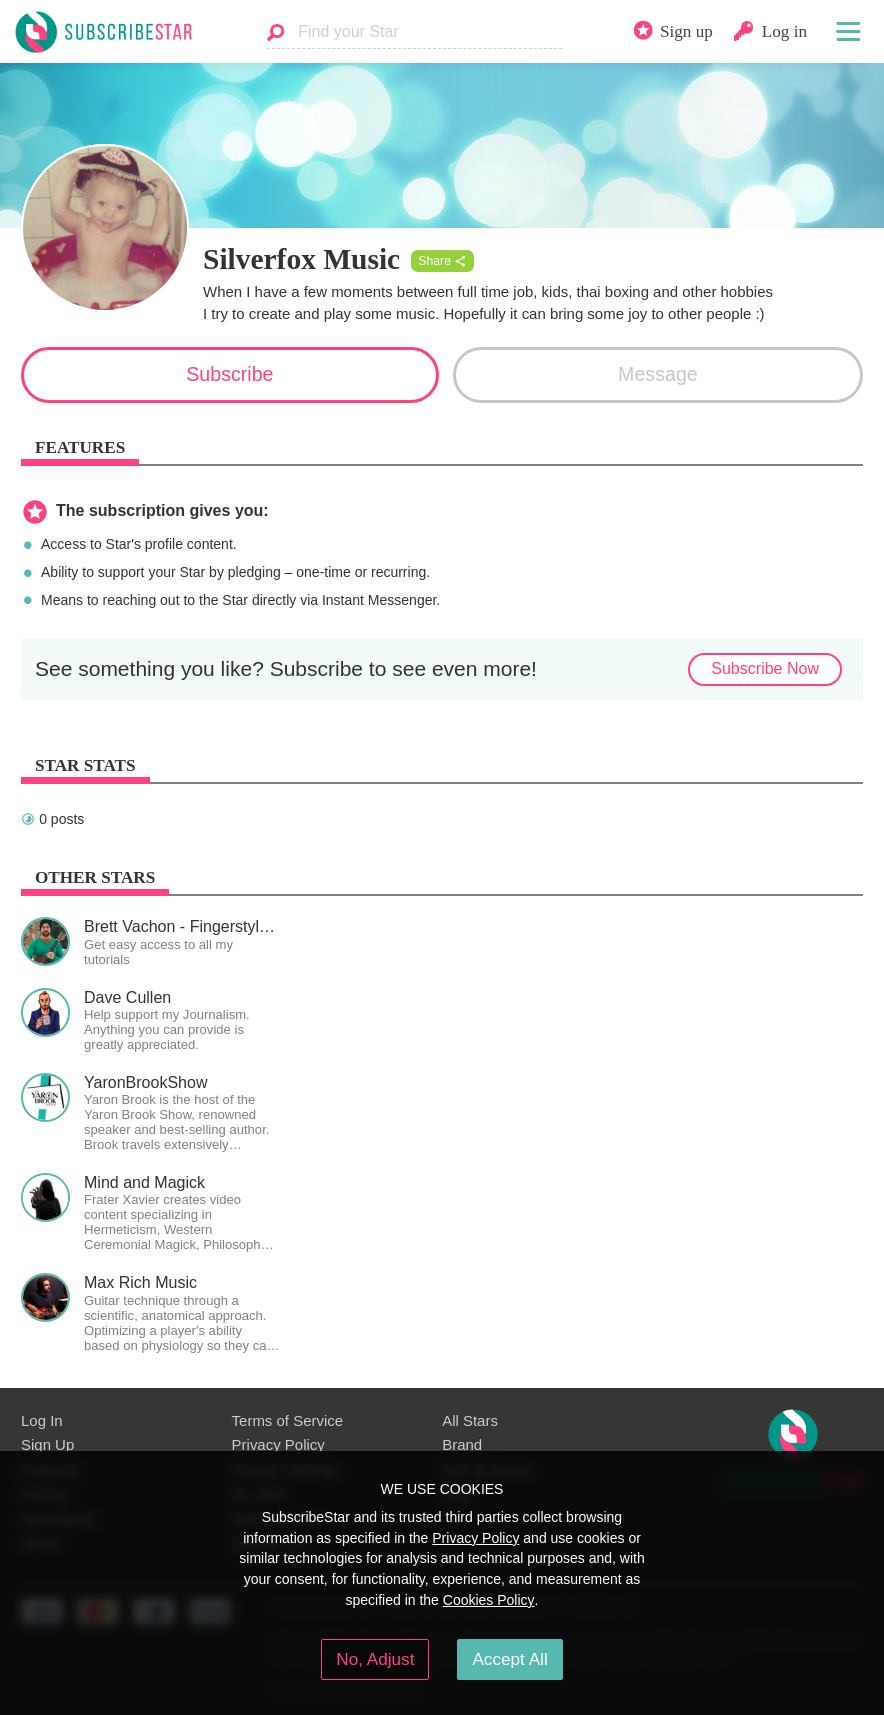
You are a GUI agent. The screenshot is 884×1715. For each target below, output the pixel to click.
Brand (462, 1444)
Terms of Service (287, 1420)
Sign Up (47, 1444)
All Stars (470, 1420)
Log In (42, 1420)
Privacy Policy (278, 1444)
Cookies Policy (489, 1600)
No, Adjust (375, 1659)
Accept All (509, 1659)
